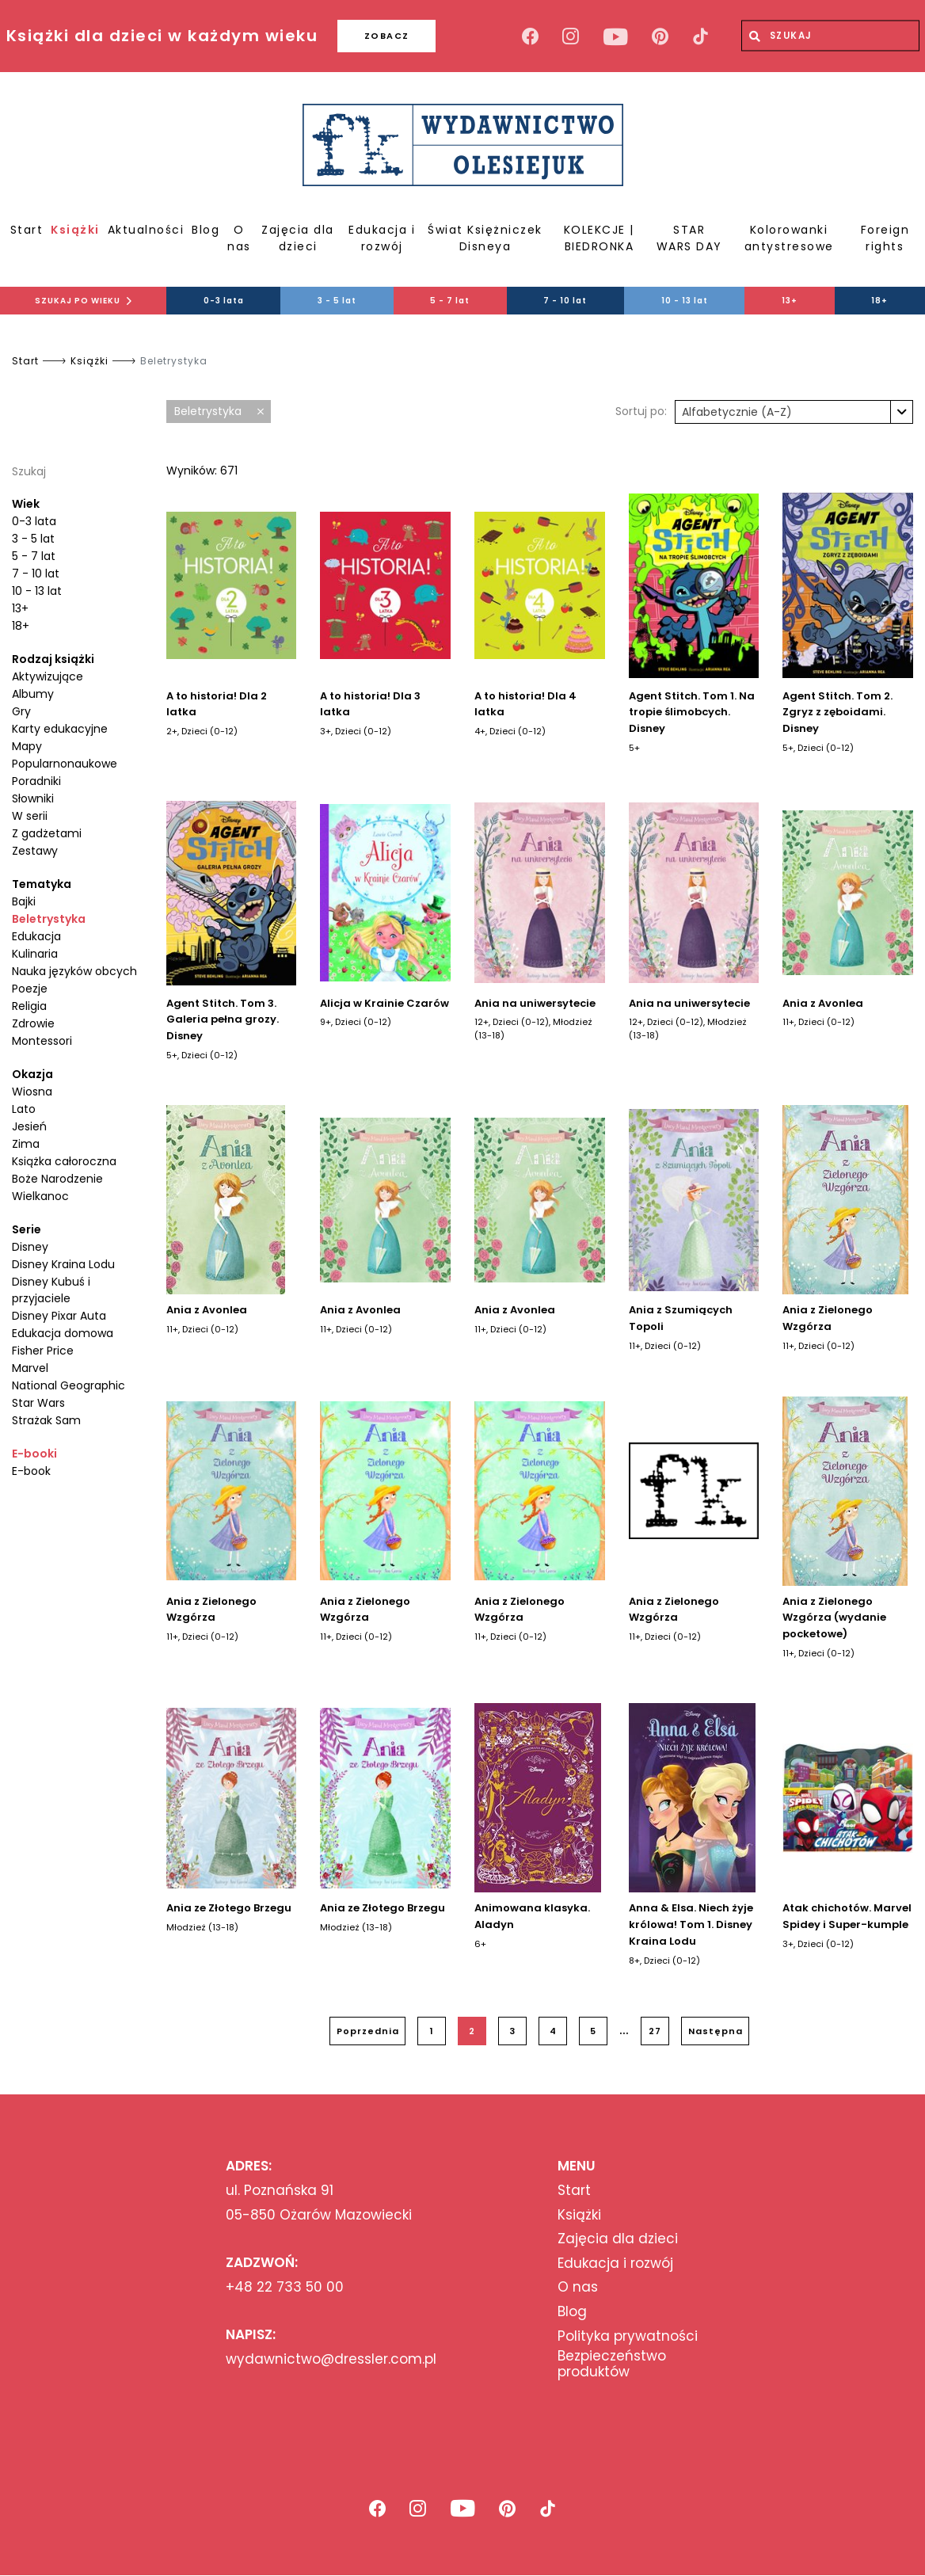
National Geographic (68, 1385)
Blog (205, 230)
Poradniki (36, 781)
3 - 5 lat (337, 301)
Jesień (29, 1126)
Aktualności (146, 230)
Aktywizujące (47, 676)
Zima (26, 1144)
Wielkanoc (40, 1196)
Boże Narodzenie (57, 1179)
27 (655, 2031)
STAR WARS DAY (689, 238)
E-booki (34, 1453)
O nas (239, 238)
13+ (789, 301)
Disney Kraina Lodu (63, 1264)
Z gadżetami (47, 833)
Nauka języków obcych (74, 971)
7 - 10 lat (565, 301)
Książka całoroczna (64, 1161)
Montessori (42, 1041)
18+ (879, 301)
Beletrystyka (49, 919)
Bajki (24, 901)
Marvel (30, 1368)
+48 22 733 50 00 (285, 2286)
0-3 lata (224, 301)
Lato (24, 1109)
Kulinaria (35, 954)
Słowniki (33, 798)
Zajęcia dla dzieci (297, 238)
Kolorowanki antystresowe (789, 238)
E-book (31, 1471)
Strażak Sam (46, 1420)
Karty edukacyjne (60, 729)
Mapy (27, 746)
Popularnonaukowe (64, 764)
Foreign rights (885, 238)
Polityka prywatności (628, 2336)
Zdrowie (33, 1023)
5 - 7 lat (450, 301)
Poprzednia (368, 2031)
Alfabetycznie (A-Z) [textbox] (737, 412)
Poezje (30, 988)
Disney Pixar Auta (59, 1316)
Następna (715, 2031)
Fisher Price (43, 1350)
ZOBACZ (386, 35)
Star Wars (38, 1403)
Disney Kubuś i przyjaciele (51, 1290)
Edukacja (36, 936)
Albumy (33, 694)
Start (27, 230)
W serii (30, 816)
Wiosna (32, 1091)
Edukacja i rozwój (381, 238)
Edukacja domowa (62, 1333)
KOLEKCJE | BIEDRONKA (599, 238)
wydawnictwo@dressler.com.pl (331, 2358)
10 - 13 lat (684, 301)
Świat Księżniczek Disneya (485, 238)
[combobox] (794, 412)
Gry (21, 711)
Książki (75, 230)
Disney (30, 1247)
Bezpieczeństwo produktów (612, 2364)
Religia (29, 1006)
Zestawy (35, 851)
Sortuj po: (641, 411)
